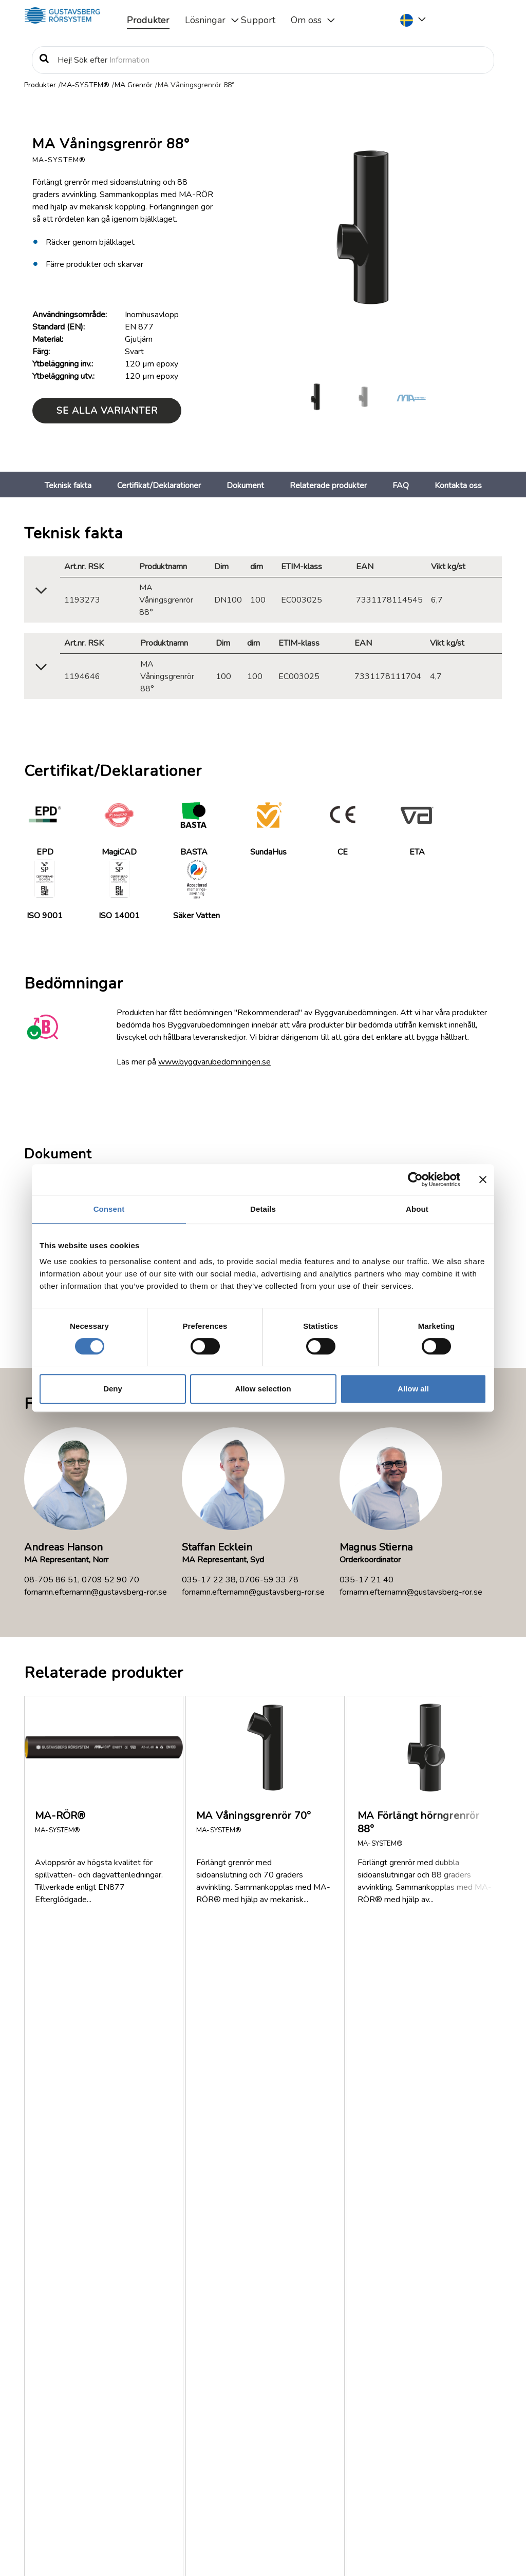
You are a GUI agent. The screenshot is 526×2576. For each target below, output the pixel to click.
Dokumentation (91, 2348)
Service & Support (428, 2417)
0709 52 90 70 (110, 1579)
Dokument (245, 485)
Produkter (148, 20)
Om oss (306, 20)
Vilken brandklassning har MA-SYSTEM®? (128, 2104)
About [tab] (417, 1209)
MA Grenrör (134, 85)
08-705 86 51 (51, 1579)
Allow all (413, 1388)
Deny (112, 1388)
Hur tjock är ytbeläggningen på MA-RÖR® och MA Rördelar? (143, 2189)
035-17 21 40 (366, 1579)
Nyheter (78, 2385)
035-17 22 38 (209, 1579)
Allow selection (263, 1388)
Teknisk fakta (68, 485)
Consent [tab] (109, 1209)
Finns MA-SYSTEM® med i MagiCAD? (122, 2065)
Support (258, 20)
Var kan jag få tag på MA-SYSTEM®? (119, 2144)
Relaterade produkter (328, 485)
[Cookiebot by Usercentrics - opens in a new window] (415, 1179)
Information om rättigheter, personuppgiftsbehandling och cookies (169, 2554)
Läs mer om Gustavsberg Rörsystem (218, 2486)
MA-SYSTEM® (85, 85)
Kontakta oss (458, 485)
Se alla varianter (107, 410)
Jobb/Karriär (85, 2397)
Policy (75, 2409)
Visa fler (50, 2241)
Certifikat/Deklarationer (159, 485)
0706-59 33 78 (268, 1579)
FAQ (400, 485)
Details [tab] (263, 1209)
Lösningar (205, 20)
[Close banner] (482, 1179)
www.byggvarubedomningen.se (214, 1062)
